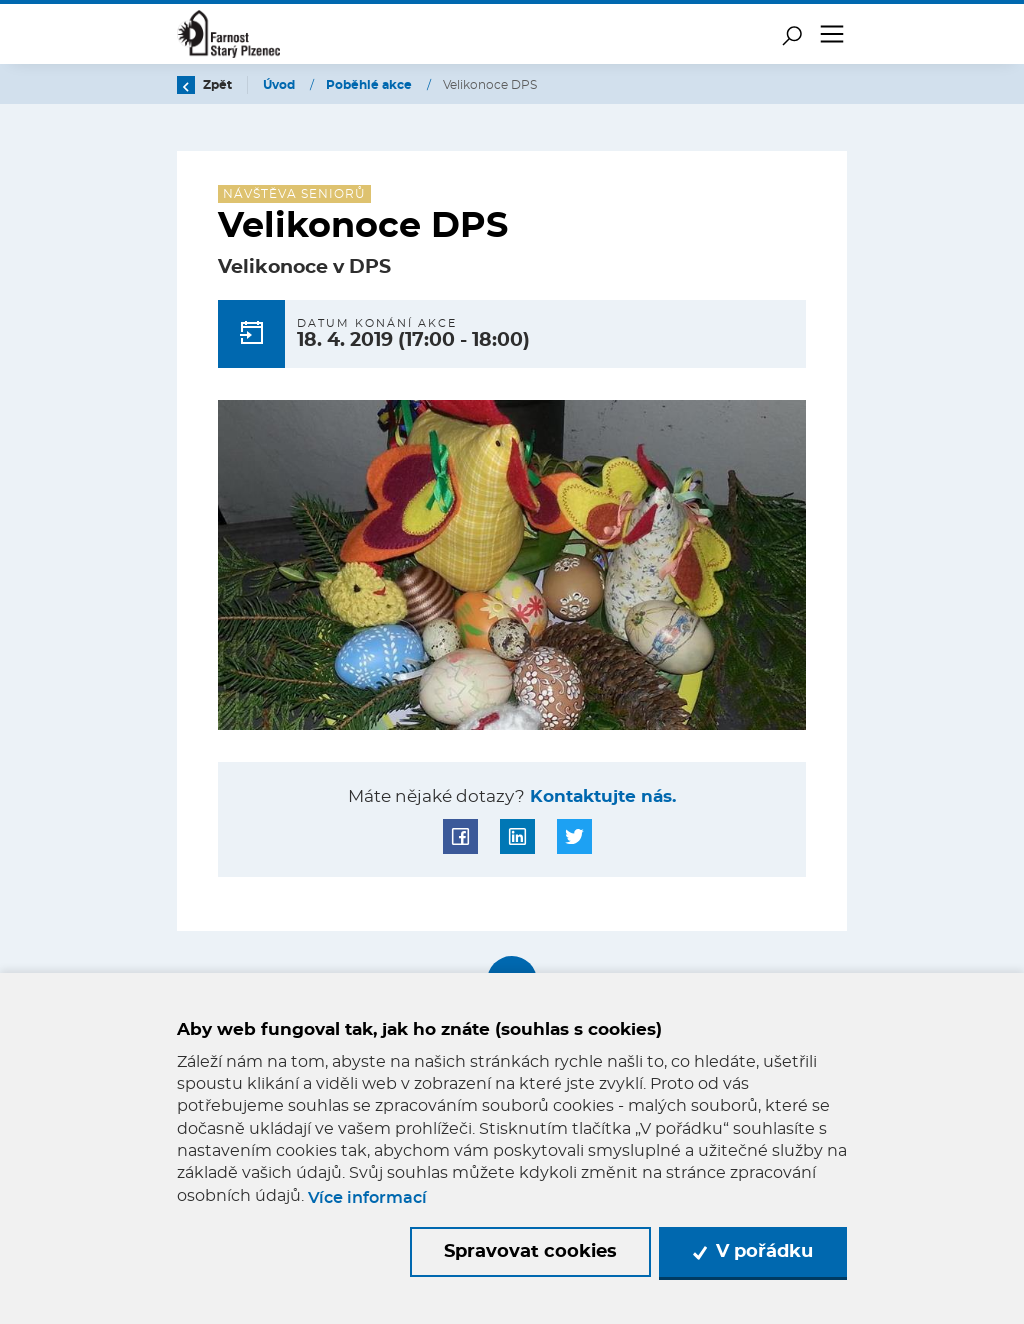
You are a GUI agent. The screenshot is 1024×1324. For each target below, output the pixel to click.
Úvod (280, 85)
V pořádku (753, 1252)
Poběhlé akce (370, 85)
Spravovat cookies (530, 1252)
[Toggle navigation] (832, 34)
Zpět (204, 85)
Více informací (367, 1198)
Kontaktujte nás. (600, 797)
